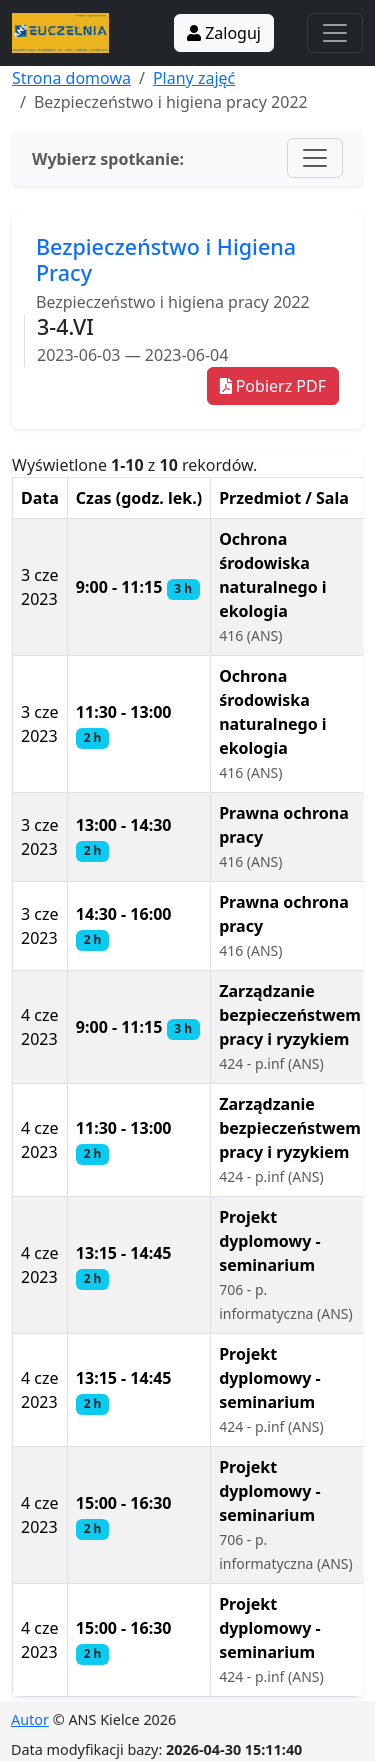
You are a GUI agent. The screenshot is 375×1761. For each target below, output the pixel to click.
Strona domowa (71, 78)
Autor (30, 1719)
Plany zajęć (194, 78)
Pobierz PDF (273, 386)
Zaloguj (224, 33)
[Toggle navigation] (335, 33)
